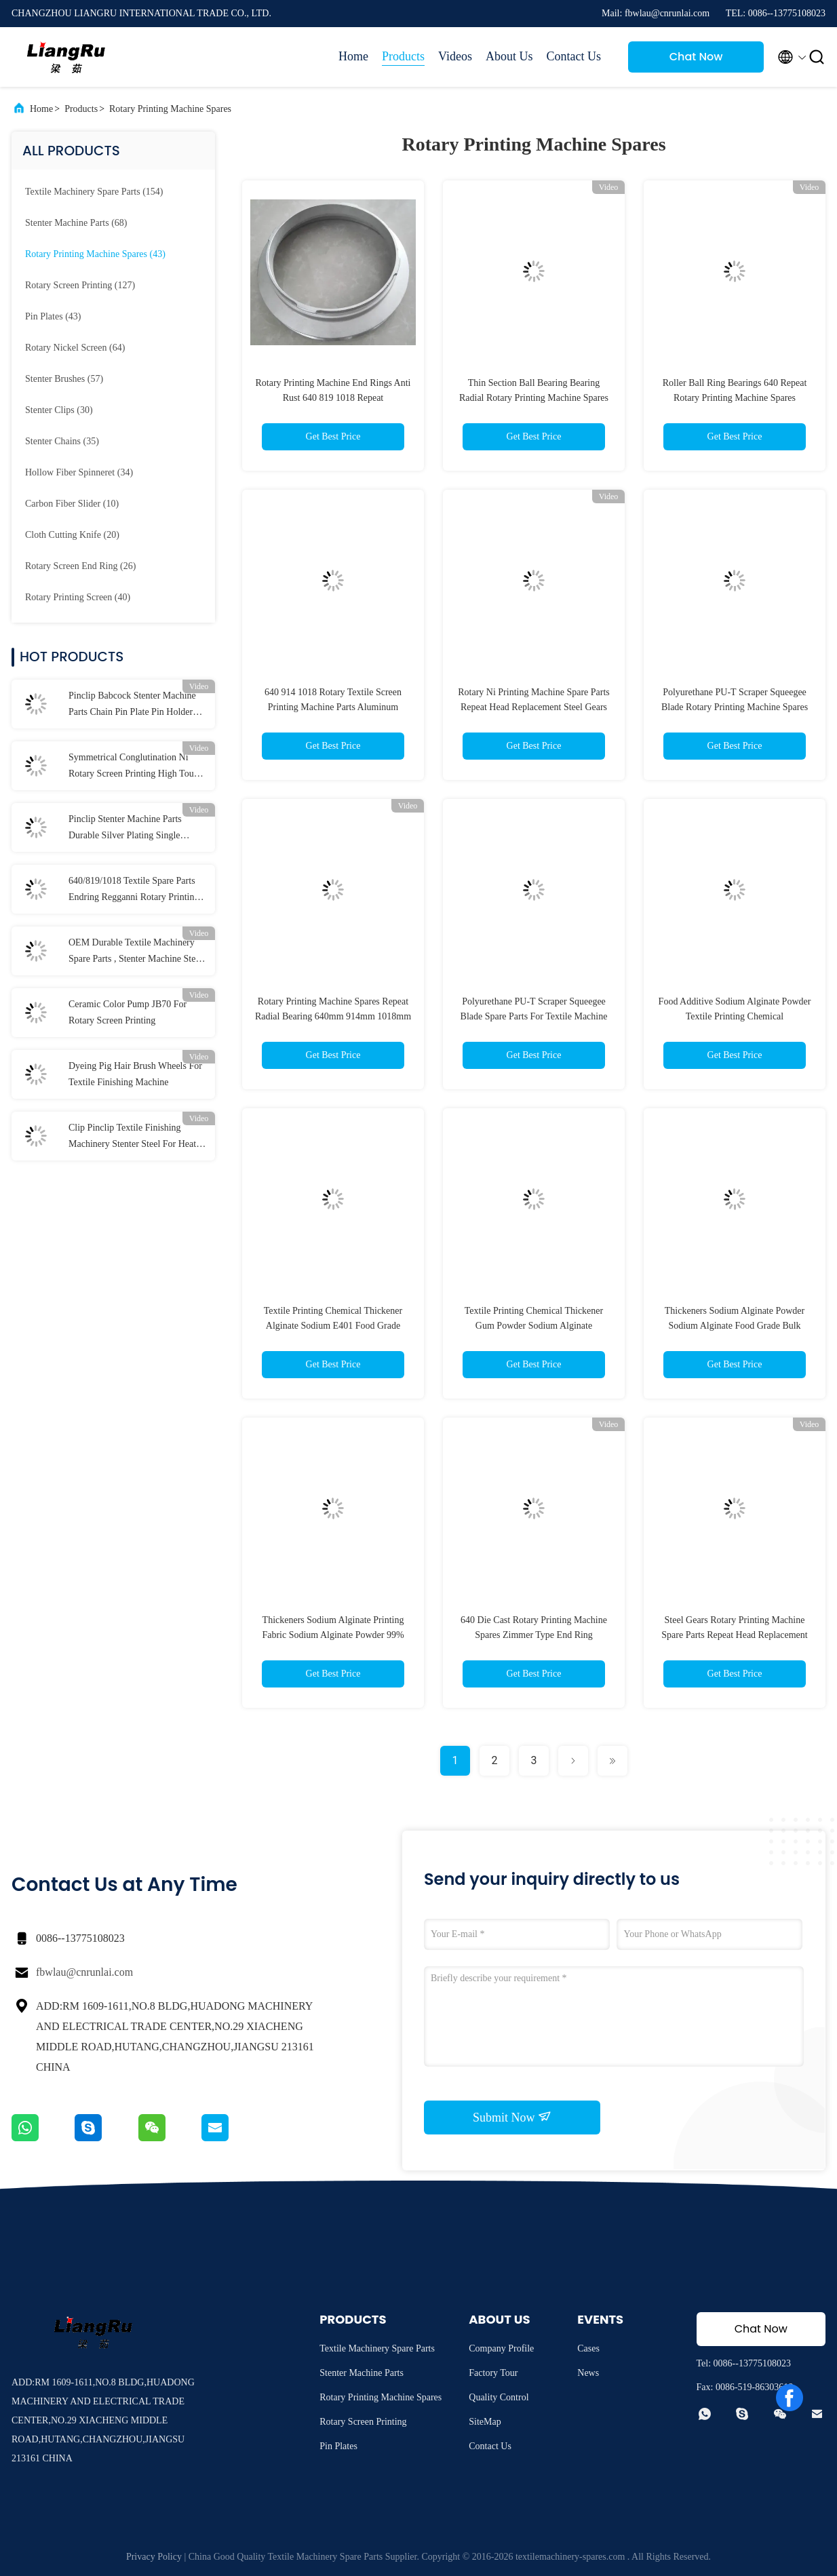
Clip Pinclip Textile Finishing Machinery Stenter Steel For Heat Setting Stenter (132, 1137)
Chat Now (696, 56)
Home (353, 56)
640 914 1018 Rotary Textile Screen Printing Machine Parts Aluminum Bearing (333, 707)
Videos (455, 56)
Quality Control (498, 2397)
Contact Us (574, 56)
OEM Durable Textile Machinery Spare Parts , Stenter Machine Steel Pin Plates (136, 952)
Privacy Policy (154, 2557)
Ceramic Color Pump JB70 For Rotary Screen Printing (128, 1012)
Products (403, 56)
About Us (509, 56)
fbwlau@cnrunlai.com (84, 1972)
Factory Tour (493, 2373)
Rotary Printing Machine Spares (170, 109)
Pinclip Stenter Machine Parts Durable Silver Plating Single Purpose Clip (125, 829)
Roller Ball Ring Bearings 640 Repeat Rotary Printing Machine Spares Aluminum (735, 398)
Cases (588, 2348)
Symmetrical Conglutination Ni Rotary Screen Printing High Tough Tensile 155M (136, 767)
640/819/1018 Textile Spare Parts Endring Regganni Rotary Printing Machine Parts (134, 890)
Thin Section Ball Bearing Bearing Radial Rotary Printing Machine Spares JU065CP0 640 (533, 398)
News (588, 2373)
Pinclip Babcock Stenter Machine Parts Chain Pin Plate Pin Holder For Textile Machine (132, 705)
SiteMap (485, 2422)
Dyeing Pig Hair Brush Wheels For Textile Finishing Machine (135, 1074)
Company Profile (501, 2348)
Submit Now (512, 2116)
